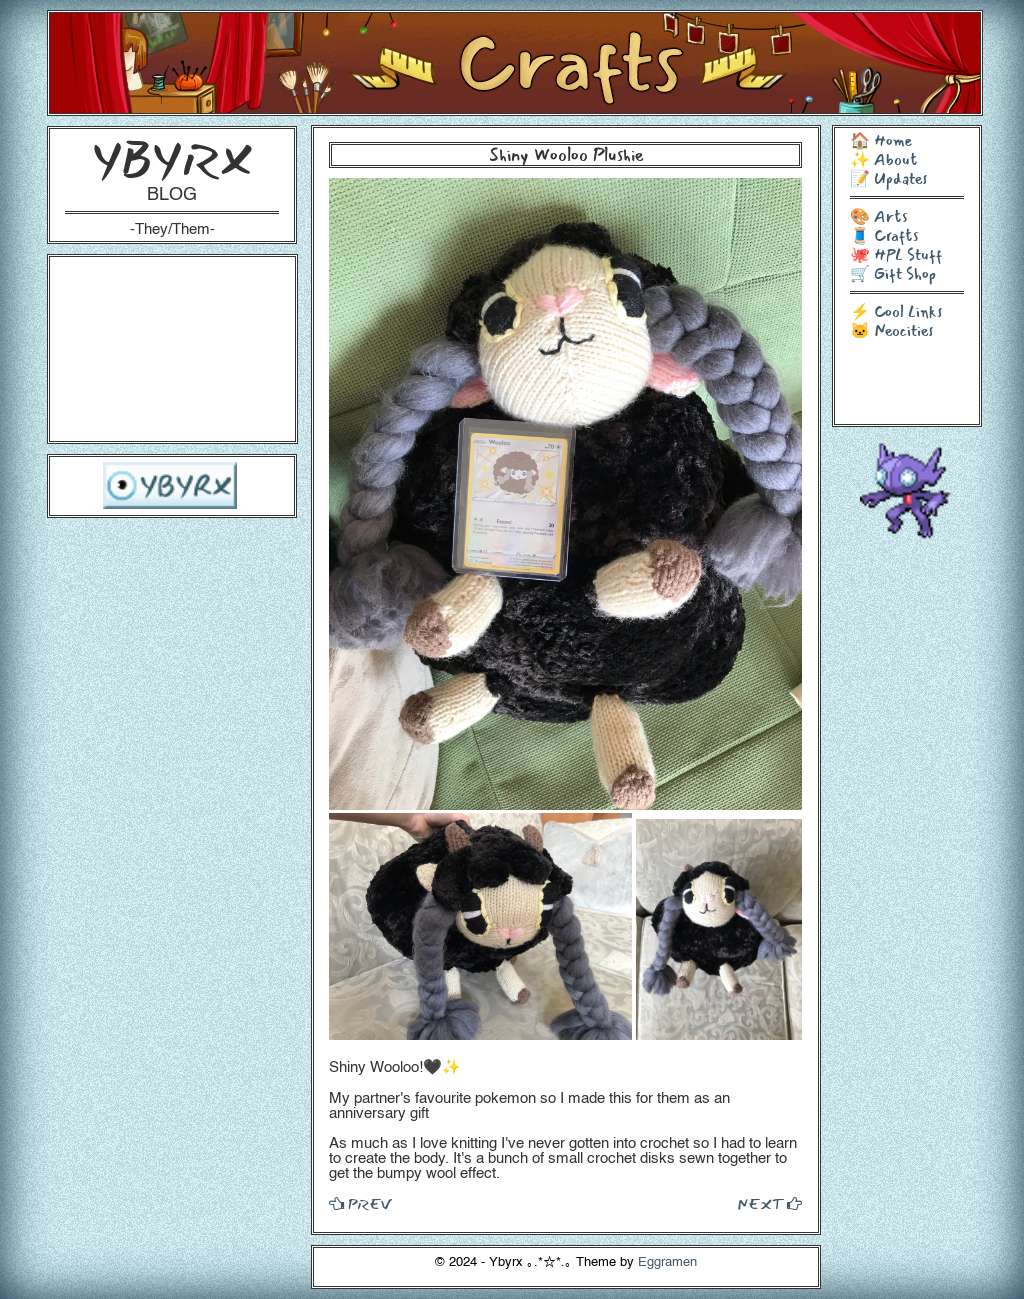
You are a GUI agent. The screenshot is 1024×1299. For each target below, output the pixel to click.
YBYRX (172, 159)
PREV (360, 1204)
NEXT (769, 1204)
